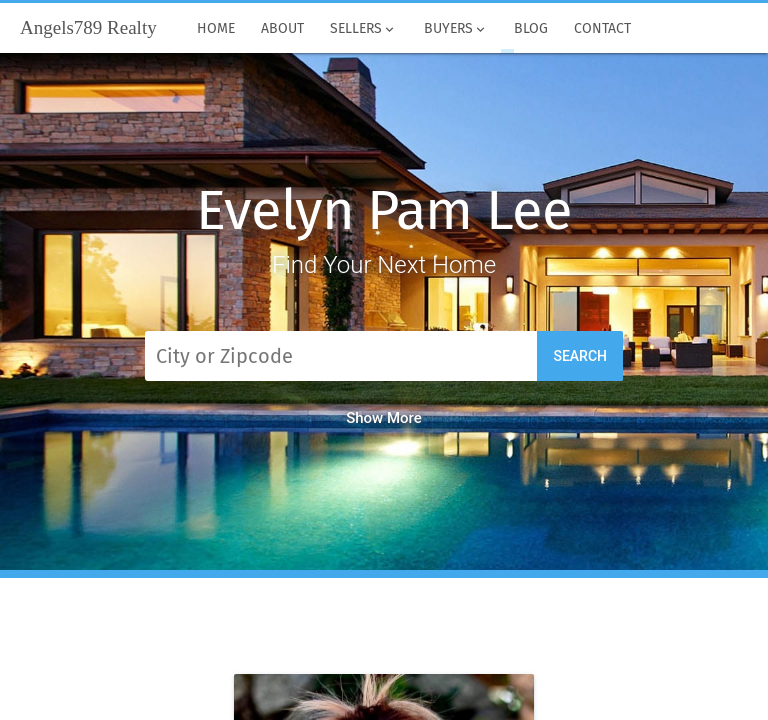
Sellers (363, 29)
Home (216, 29)
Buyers (455, 29)
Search (580, 356)
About (282, 29)
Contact (602, 29)
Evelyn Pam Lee (383, 210)
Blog (531, 29)
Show (384, 418)
